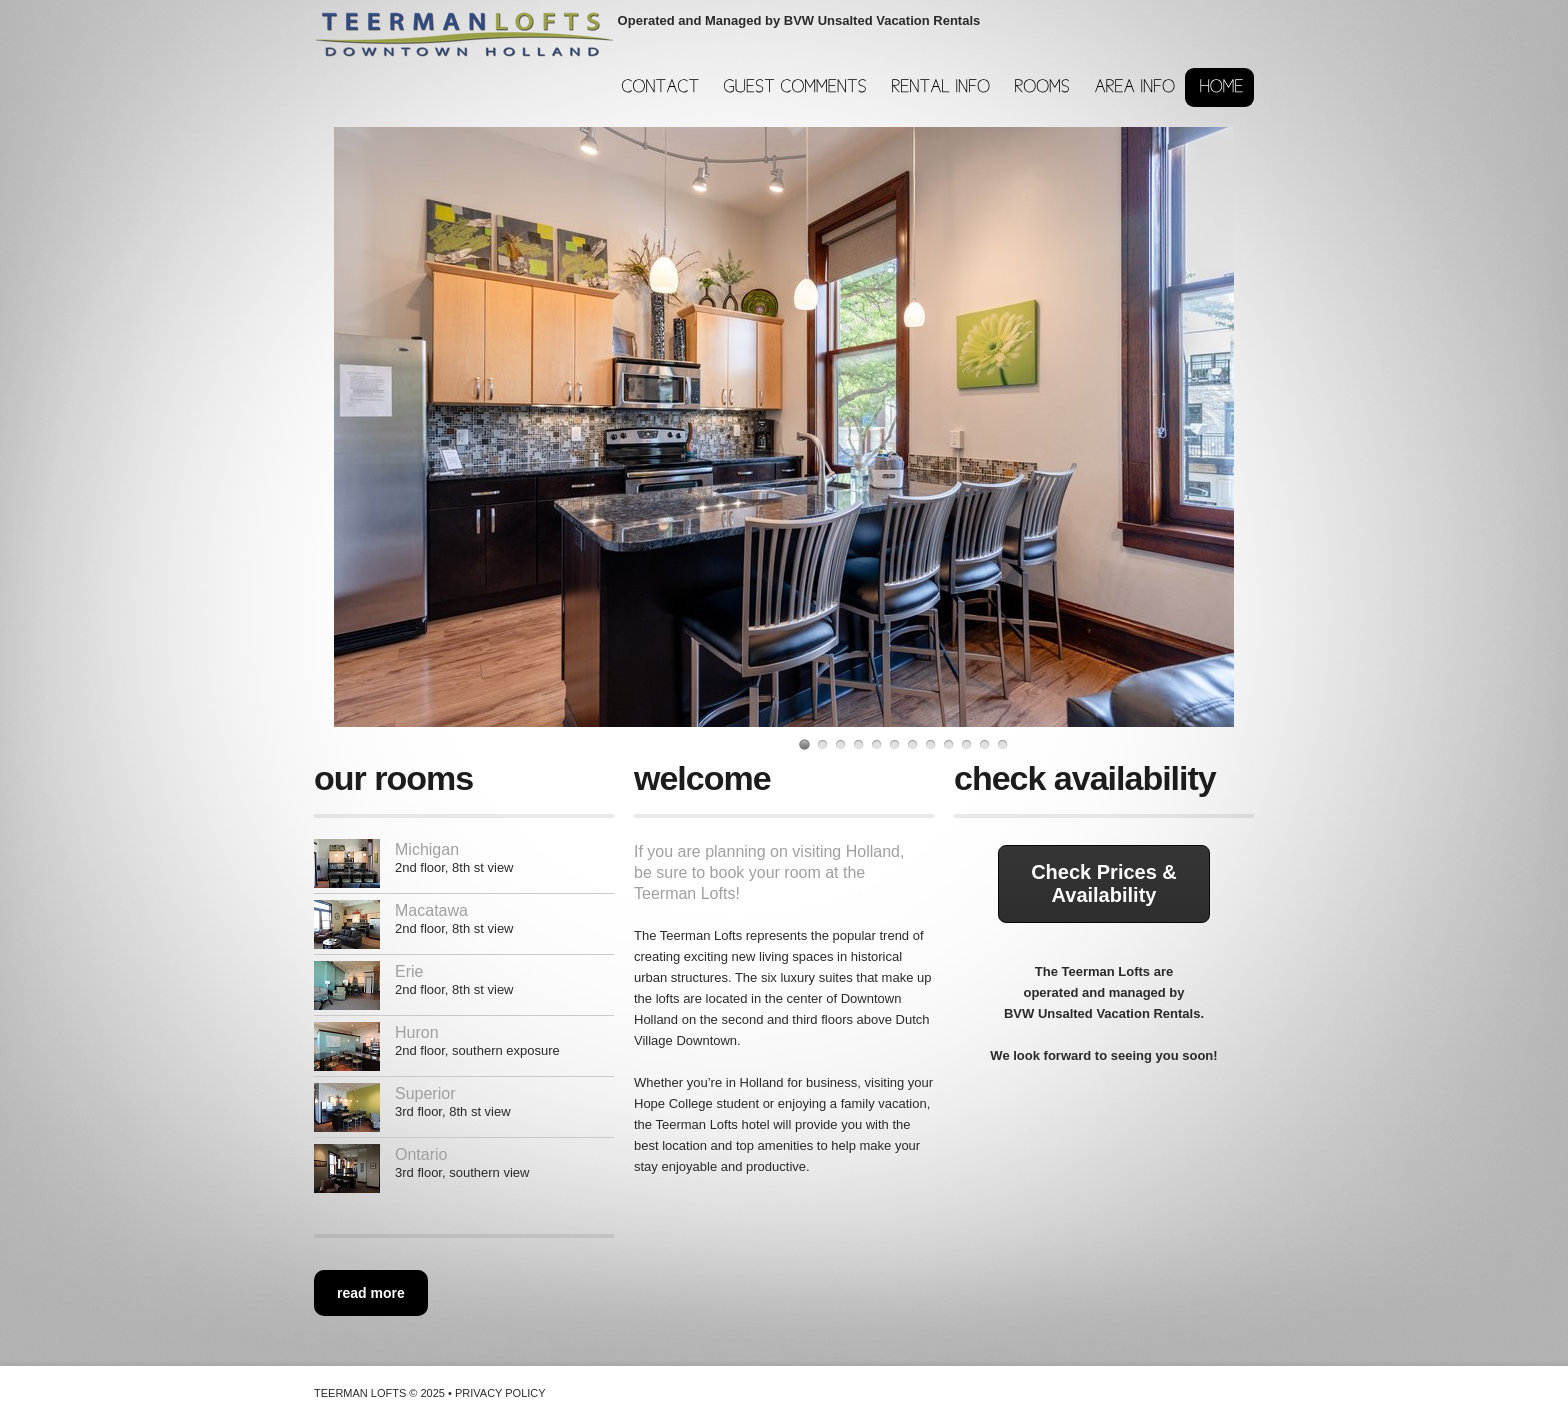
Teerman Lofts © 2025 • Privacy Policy (430, 1393)
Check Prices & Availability (1104, 883)
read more (371, 1293)
